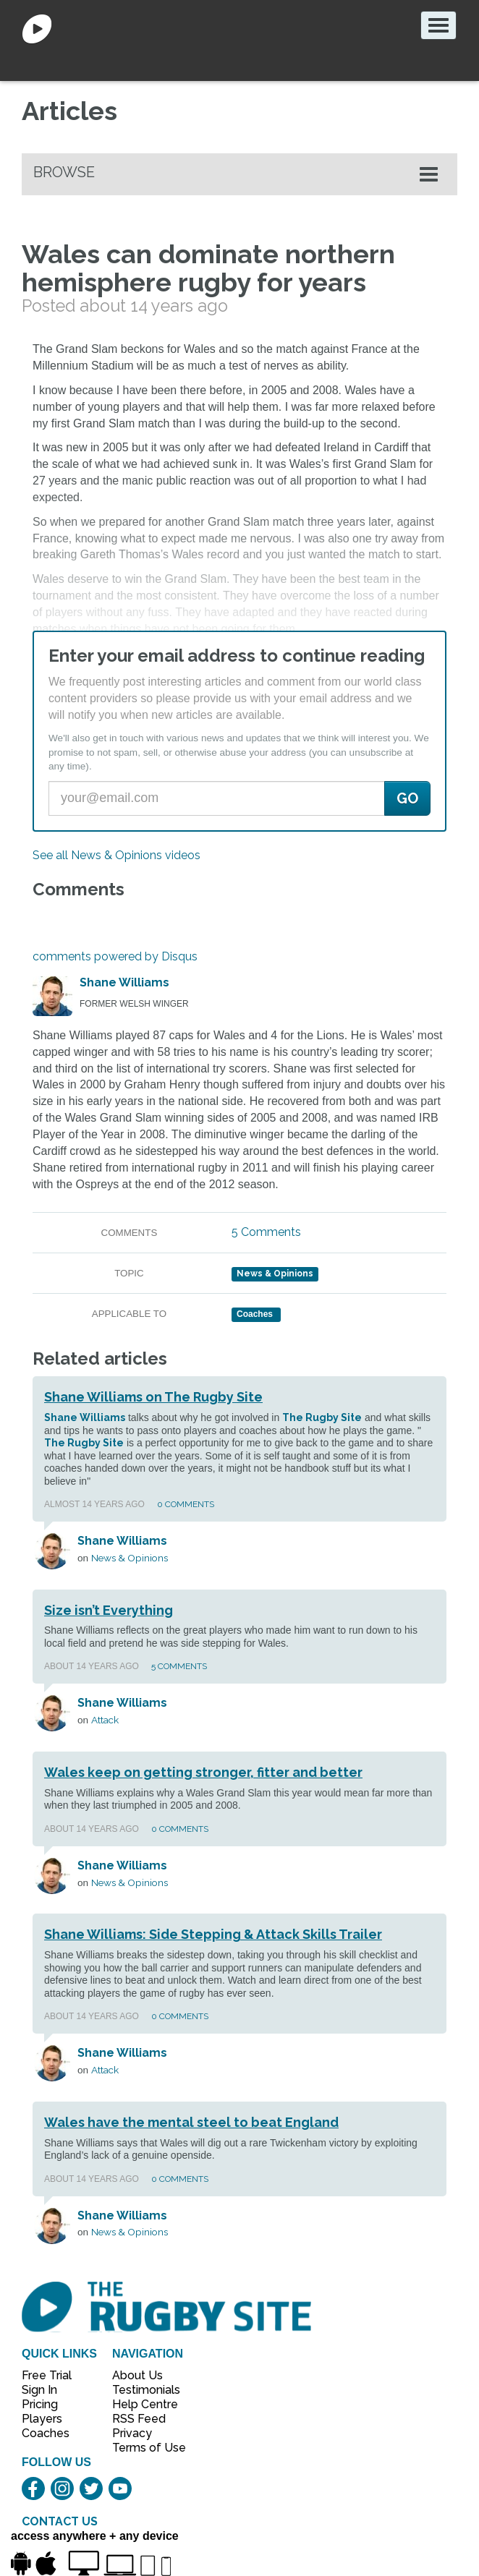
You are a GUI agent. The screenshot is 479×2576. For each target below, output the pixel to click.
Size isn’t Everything (108, 1610)
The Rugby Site (322, 1417)
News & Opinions (275, 1273)
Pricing (40, 2404)
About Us (137, 2375)
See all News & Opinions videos (116, 855)
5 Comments (266, 1232)
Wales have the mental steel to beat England (191, 2122)
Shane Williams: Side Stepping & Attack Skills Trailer (213, 1934)
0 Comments (185, 1504)
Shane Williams (124, 982)
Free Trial (47, 2375)
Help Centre (141, 2404)
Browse (64, 172)
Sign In (39, 2390)
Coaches (45, 2433)
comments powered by (115, 956)
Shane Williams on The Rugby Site (153, 1396)
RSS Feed (140, 2419)
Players (42, 2419)
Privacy (132, 2433)
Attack (105, 1720)
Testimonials (141, 2390)
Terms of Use (141, 2448)
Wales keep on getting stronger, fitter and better (203, 1772)
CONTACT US (60, 2521)
